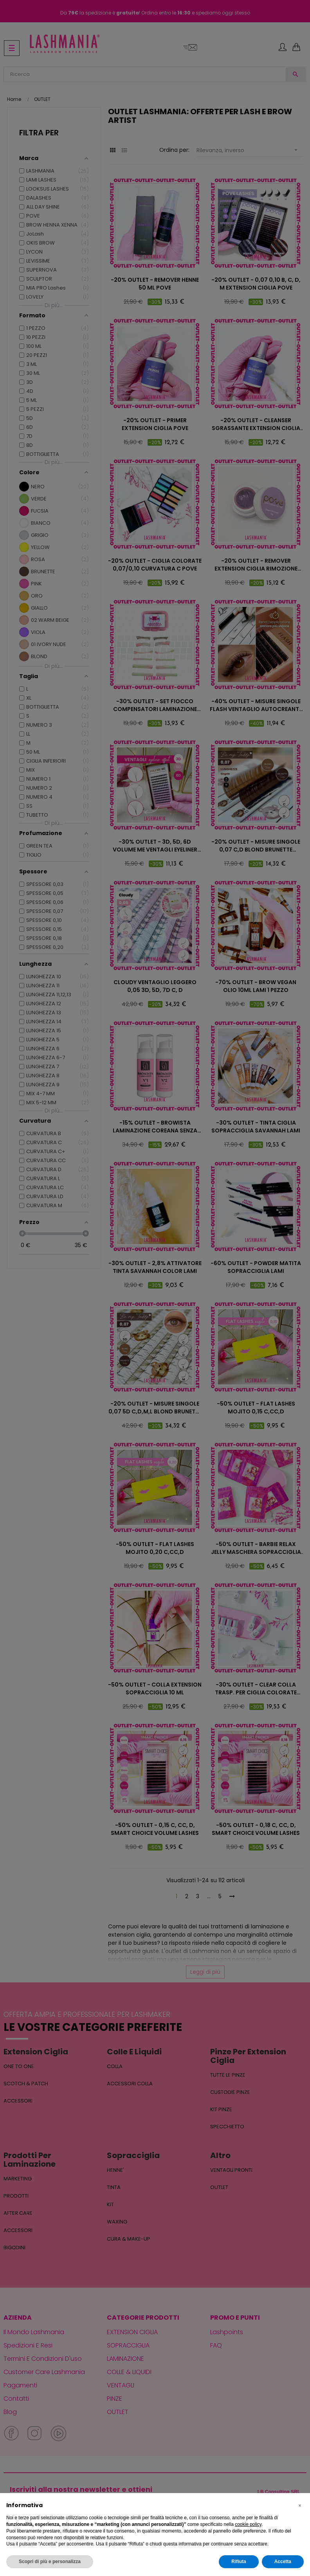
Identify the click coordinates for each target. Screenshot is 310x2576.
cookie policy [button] (248, 2524)
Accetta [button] (282, 2561)
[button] (300, 2505)
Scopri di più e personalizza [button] (50, 2561)
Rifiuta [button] (238, 2561)
